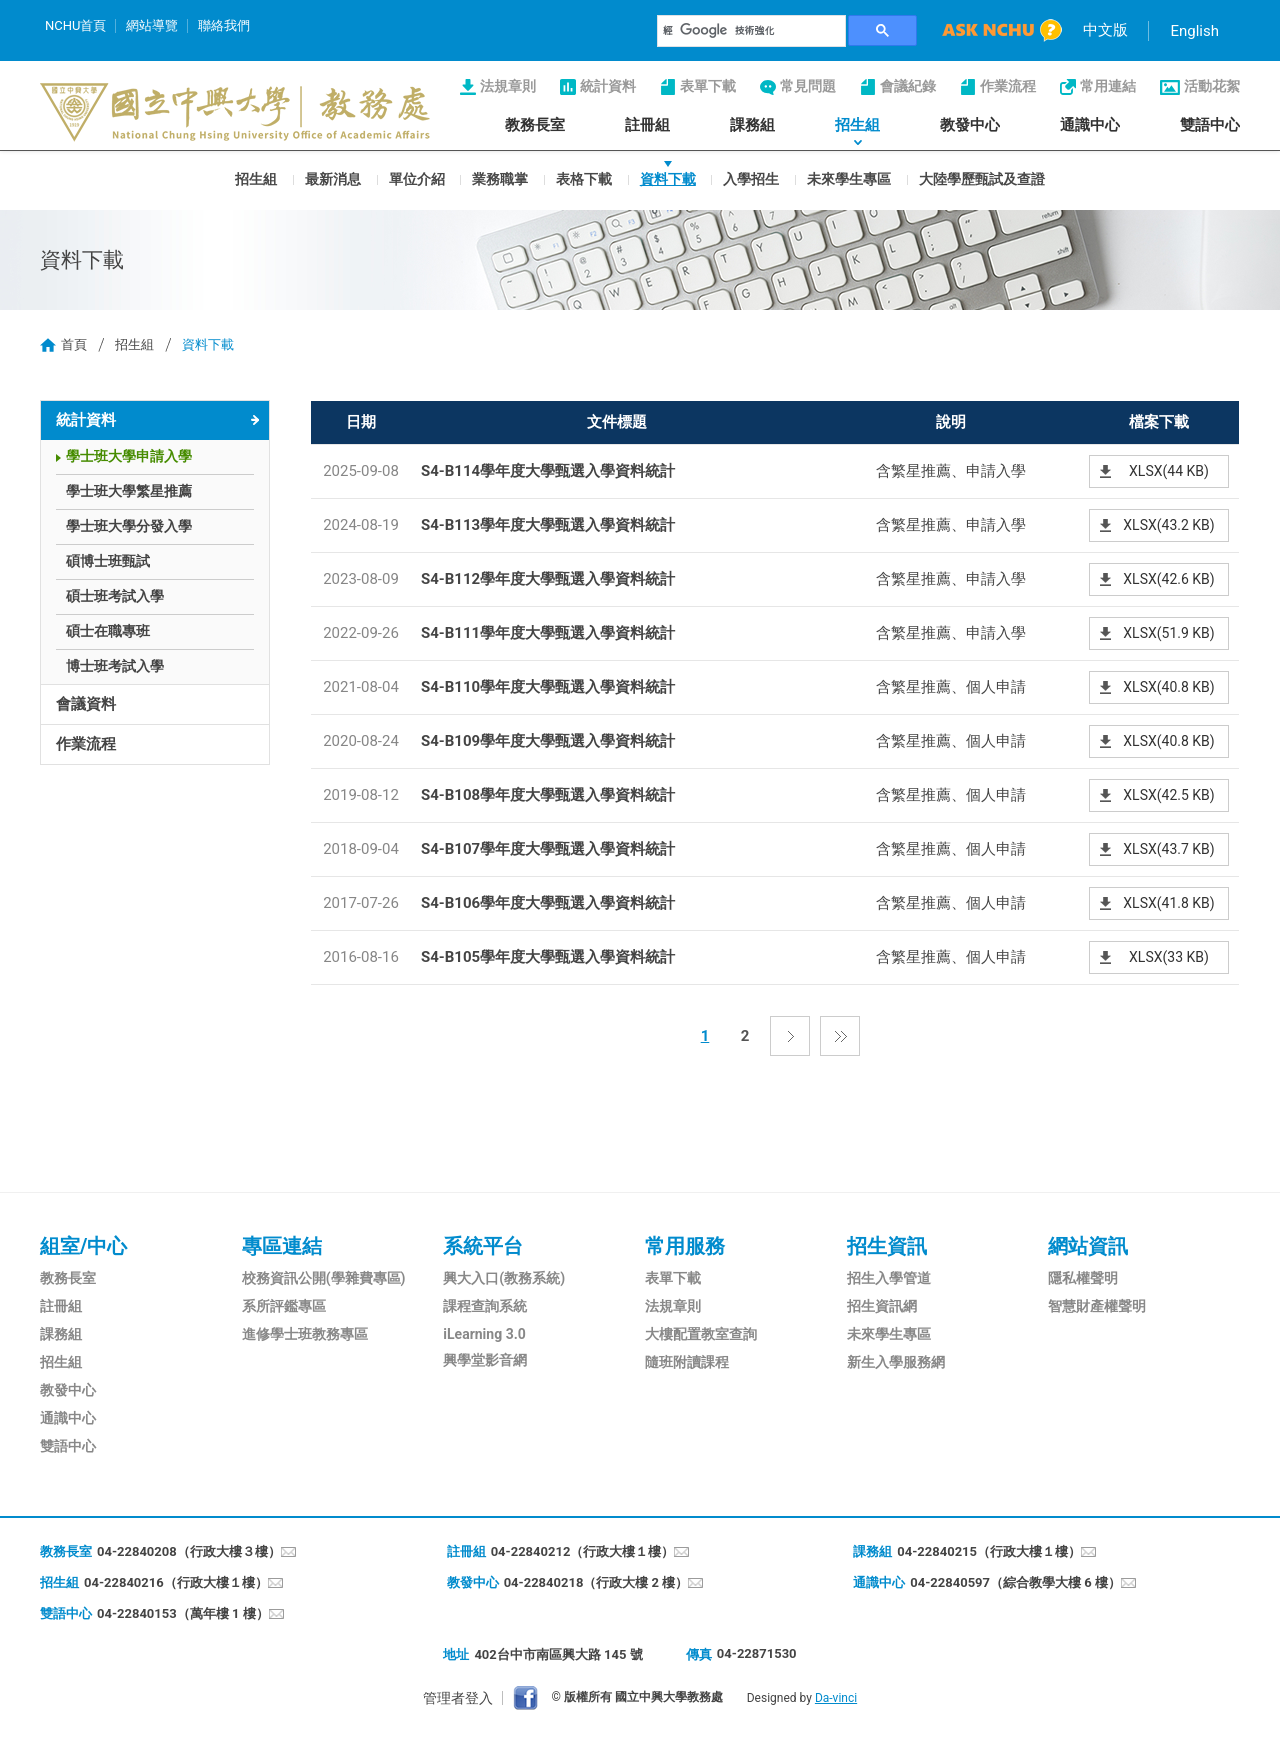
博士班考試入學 (115, 666)
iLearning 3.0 (484, 1334)
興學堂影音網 (485, 1360)
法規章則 (508, 86)
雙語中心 (1210, 125)
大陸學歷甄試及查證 (982, 178)
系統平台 (483, 1246)
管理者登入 (458, 1698)
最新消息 (333, 178)
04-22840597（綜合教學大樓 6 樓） (1015, 1582)
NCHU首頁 (75, 25)
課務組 (752, 125)
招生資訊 (887, 1246)
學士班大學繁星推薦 (129, 491)
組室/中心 (83, 1246)
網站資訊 (1088, 1246)
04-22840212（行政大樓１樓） (583, 1551)
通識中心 (1090, 125)
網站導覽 (152, 25)
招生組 (857, 125)
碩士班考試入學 (115, 596)
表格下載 (584, 178)
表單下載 (708, 86)
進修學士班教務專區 (305, 1334)
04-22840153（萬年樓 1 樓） (183, 1613)
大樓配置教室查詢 (701, 1334)
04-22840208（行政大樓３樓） (189, 1551)
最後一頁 (840, 1036)
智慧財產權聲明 (1097, 1306)
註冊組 (647, 125)
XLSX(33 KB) (1169, 957)
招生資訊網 (882, 1306)
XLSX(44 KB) (1169, 471)
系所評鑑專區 (284, 1306)
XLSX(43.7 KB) (1168, 849)
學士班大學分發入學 (129, 526)
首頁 (74, 344)
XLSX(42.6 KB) (1168, 579)
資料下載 (668, 178)
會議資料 (86, 704)
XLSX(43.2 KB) (1168, 525)
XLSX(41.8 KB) (1168, 903)
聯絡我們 (224, 25)
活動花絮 (1212, 86)
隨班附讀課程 (687, 1362)
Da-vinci (836, 1698)
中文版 (1105, 30)
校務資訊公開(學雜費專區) (324, 1278)
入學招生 (751, 178)
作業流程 (1008, 86)
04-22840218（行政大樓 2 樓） (596, 1582)
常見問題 (808, 86)
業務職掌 (500, 178)
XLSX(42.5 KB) (1168, 795)
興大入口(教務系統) (504, 1278)
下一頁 (790, 1036)
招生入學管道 (889, 1278)
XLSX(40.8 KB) (1168, 687)
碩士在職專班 (108, 631)
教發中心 (970, 125)
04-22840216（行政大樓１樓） (176, 1582)
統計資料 (608, 86)
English (1194, 31)
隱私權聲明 (1083, 1278)
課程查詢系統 (485, 1306)
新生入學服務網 (896, 1362)
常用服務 (685, 1246)
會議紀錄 (908, 86)
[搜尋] (752, 31)
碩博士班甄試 (108, 561)
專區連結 (282, 1246)
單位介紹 (417, 178)
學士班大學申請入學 (129, 456)
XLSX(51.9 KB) (1168, 633)
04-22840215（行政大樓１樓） (989, 1551)
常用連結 (1108, 86)
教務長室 (535, 125)
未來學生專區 (849, 178)
